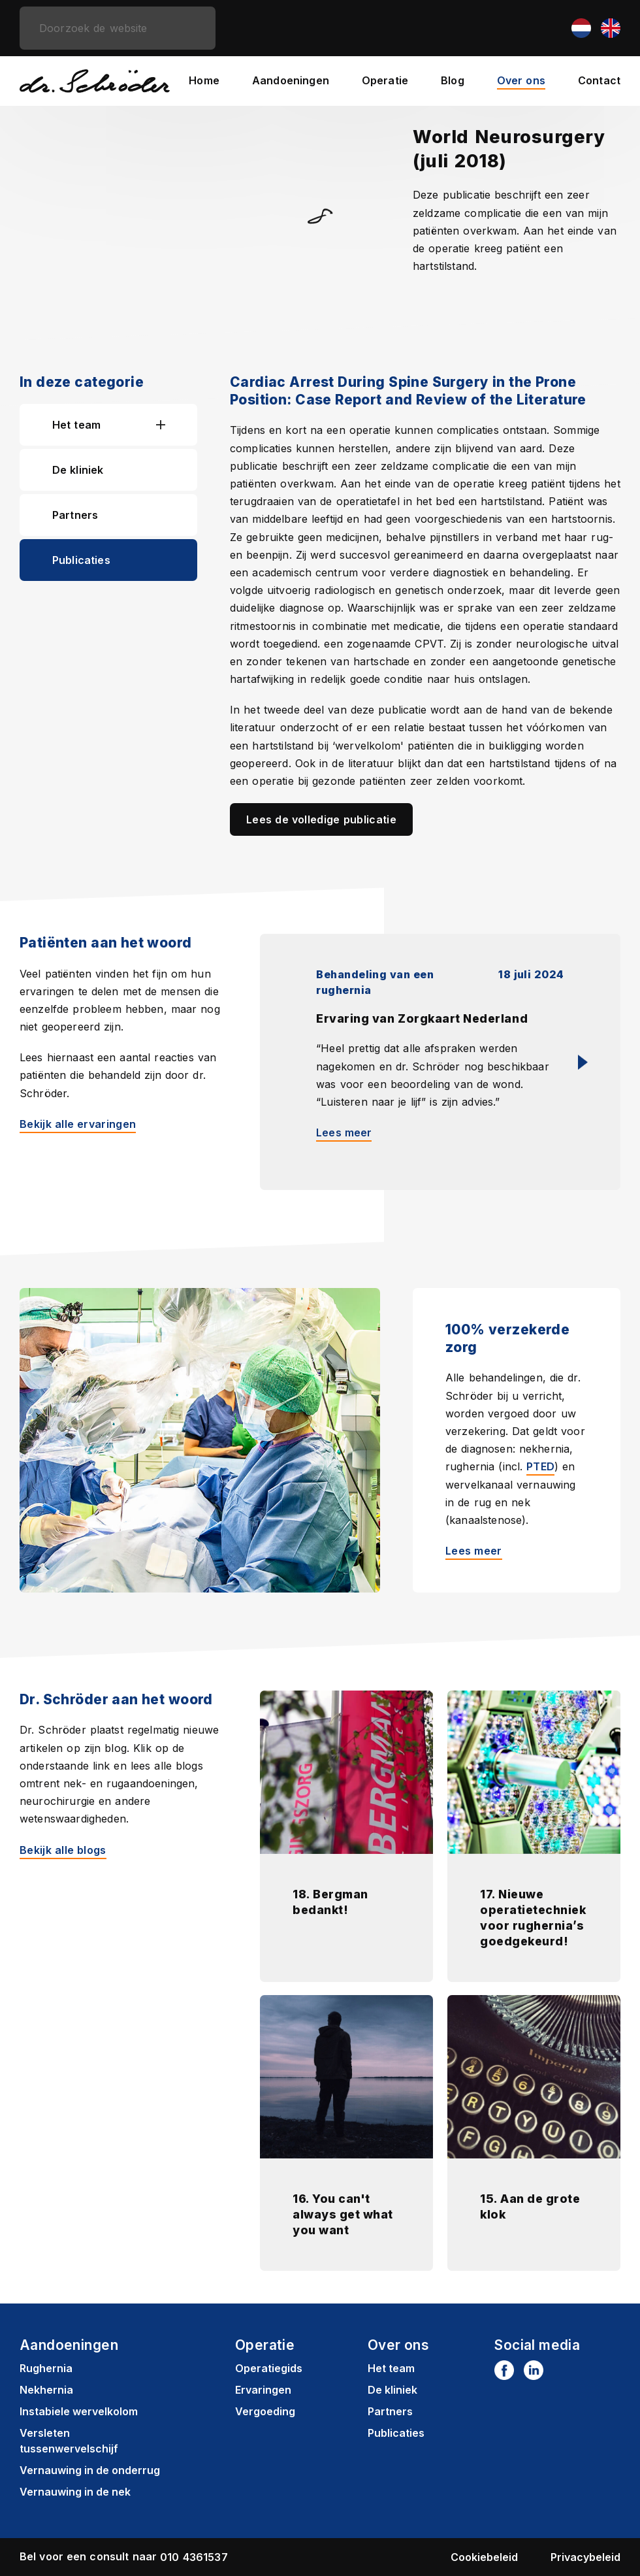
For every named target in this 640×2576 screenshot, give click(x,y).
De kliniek (77, 469)
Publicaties (81, 560)
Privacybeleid (585, 2557)
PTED (540, 1466)
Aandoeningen (290, 80)
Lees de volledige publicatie (321, 819)
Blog (452, 80)
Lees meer (473, 1550)
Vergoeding (265, 2411)
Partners (75, 514)
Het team (76, 424)
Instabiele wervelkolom (79, 2411)
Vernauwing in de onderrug (90, 2470)
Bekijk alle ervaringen (78, 1124)
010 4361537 (194, 2557)
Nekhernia (46, 2389)
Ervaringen (263, 2389)
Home (204, 80)
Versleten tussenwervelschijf (69, 2440)
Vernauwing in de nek (75, 2491)
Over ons (521, 80)
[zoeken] (118, 28)
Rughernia (46, 2368)
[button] (176, 425)
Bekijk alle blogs (63, 1850)
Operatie (385, 80)
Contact (599, 80)
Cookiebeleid (484, 2557)
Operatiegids (268, 2368)
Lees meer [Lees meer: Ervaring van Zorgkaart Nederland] (344, 1132)
